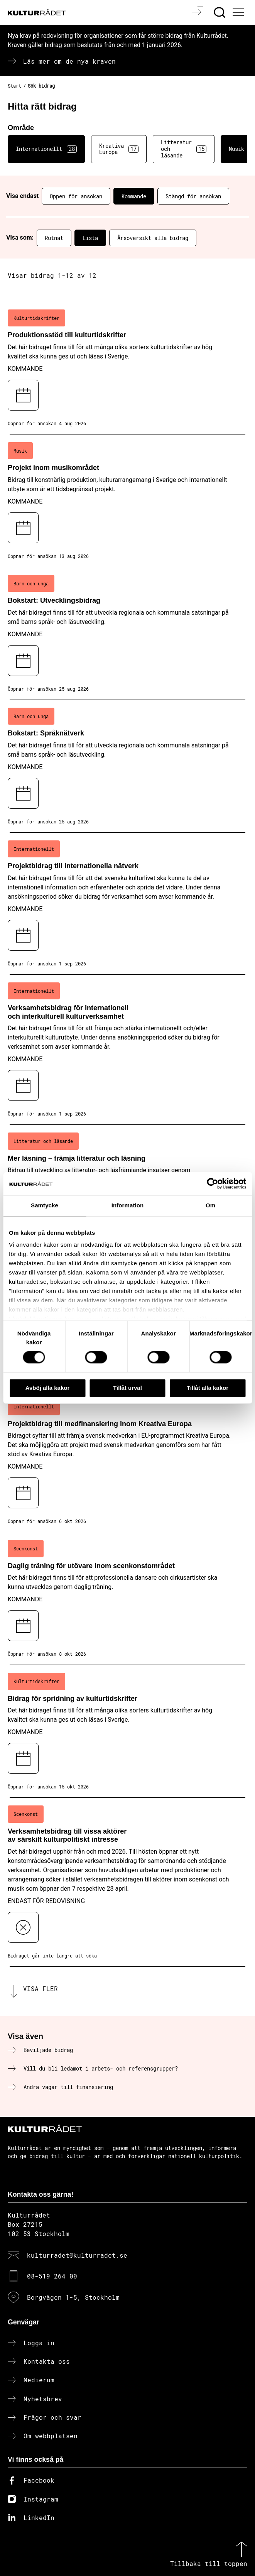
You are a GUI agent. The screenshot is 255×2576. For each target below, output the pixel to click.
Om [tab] (210, 1205)
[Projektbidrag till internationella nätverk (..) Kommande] (127, 904)
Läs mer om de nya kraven (69, 61)
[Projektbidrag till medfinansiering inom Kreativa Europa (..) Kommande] (127, 1461)
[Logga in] (198, 12)
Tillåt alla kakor (207, 1387)
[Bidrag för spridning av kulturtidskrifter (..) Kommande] (127, 1731)
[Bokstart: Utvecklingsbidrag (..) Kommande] (127, 633)
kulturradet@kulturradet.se (77, 2255)
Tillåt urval (127, 1387)
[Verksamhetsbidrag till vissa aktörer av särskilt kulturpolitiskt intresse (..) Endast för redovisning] (127, 1882)
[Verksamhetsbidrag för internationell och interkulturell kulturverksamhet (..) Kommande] (127, 1050)
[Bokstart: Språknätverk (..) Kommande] (127, 766)
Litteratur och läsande (183, 149)
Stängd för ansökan (193, 196)
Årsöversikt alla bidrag (152, 238)
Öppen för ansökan (76, 196)
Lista (90, 238)
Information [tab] (127, 1205)
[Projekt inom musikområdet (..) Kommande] (127, 500)
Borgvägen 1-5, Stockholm (73, 2297)
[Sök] (220, 12)
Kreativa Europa (118, 149)
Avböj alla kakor (47, 1387)
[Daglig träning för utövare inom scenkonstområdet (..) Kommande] (127, 1598)
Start (14, 86)
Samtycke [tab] (44, 1205)
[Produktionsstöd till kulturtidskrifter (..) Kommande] (127, 368)
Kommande (134, 196)
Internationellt (46, 149)
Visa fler (40, 1988)
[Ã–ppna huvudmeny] (239, 12)
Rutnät (54, 238)
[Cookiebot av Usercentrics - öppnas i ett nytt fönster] (212, 1183)
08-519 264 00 (52, 2276)
